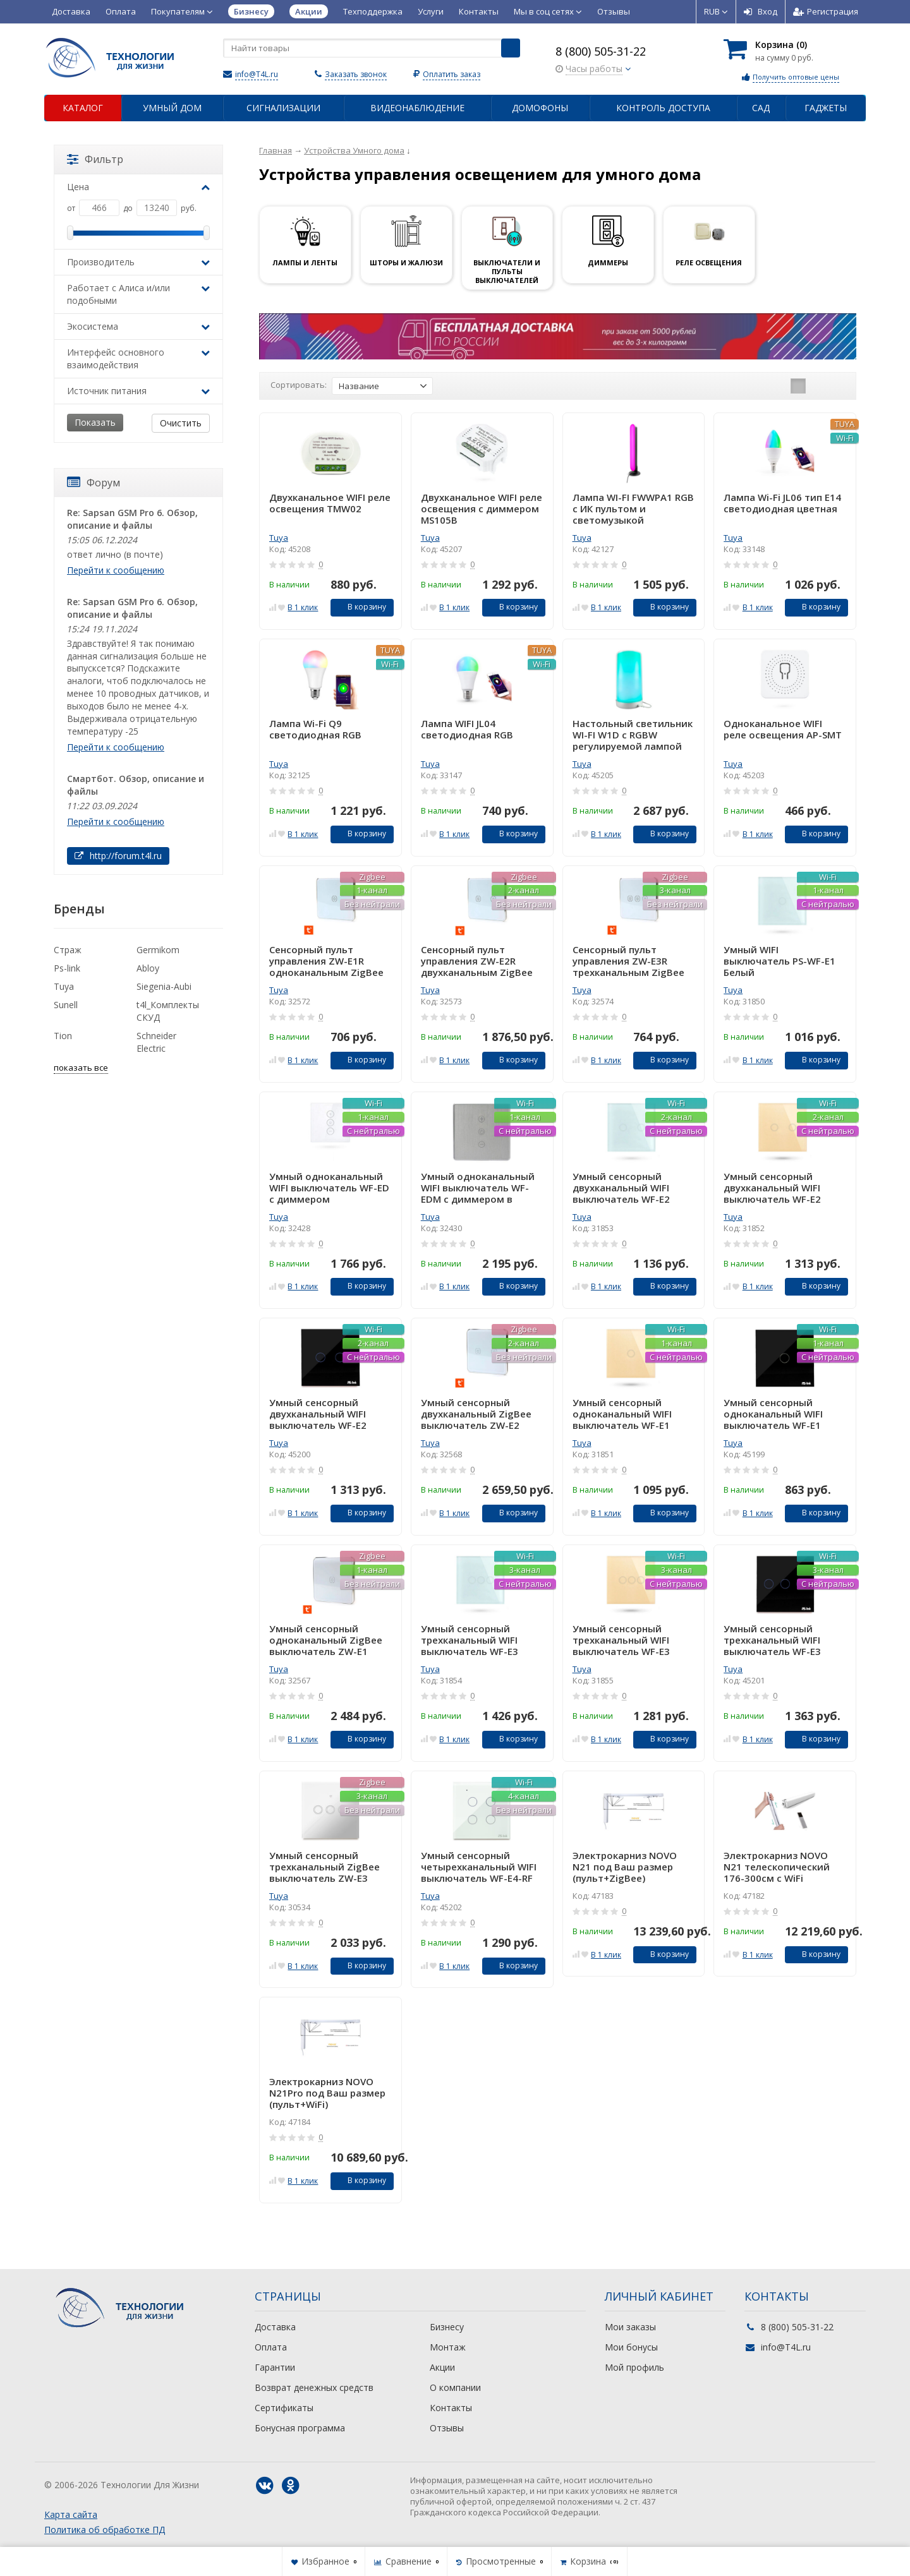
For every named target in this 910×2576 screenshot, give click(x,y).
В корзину (360, 606)
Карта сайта (70, 2514)
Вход (760, 11)
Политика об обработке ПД (104, 2530)
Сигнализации (283, 108)
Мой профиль (634, 2367)
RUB (716, 11)
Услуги (431, 11)
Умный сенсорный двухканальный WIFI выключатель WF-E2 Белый (621, 1188)
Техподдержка (373, 11)
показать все (81, 1067)
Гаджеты (825, 108)
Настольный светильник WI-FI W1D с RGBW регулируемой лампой (633, 735)
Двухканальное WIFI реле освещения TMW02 (330, 503)
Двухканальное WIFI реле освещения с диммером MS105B (481, 508)
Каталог (83, 108)
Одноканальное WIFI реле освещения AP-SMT (783, 729)
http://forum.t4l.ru (118, 856)
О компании (455, 2387)
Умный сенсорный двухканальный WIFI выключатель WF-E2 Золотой (772, 1188)
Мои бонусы (631, 2347)
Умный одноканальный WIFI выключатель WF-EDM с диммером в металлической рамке (478, 1188)
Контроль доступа (663, 108)
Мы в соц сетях (548, 11)
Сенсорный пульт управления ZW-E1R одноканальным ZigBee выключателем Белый (326, 961)
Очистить (181, 423)
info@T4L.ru (256, 74)
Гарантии (275, 2367)
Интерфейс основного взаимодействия (138, 358)
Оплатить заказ (451, 74)
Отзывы (613, 11)
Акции (442, 2367)
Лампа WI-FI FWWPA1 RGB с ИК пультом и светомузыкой (633, 508)
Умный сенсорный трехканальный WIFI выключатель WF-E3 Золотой (621, 1640)
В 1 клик (303, 607)
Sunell (66, 1005)
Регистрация (825, 11)
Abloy (147, 968)
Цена (138, 187)
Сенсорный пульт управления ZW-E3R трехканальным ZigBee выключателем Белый (628, 961)
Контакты (479, 11)
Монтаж (448, 2347)
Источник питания (138, 391)
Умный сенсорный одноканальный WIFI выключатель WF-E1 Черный (773, 1414)
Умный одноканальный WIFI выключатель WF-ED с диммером (329, 1188)
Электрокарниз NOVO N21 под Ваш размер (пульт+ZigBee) (625, 1867)
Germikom (157, 950)
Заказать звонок (356, 74)
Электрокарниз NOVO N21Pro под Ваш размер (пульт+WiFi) (327, 2093)
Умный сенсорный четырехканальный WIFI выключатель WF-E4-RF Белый (479, 1867)
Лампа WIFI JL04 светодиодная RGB (467, 729)
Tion (63, 1036)
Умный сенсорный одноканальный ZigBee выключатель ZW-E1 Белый (325, 1640)
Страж (68, 950)
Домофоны (540, 108)
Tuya (278, 537)
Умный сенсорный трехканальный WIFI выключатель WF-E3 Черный (772, 1640)
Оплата (121, 11)
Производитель (138, 262)
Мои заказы (630, 2327)
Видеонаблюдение (417, 108)
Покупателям (182, 11)
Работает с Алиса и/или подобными (138, 294)
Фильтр (95, 159)
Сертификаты (284, 2408)
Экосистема (138, 326)
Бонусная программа (300, 2428)
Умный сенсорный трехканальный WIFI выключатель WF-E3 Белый (469, 1640)
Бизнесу (447, 2327)
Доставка (71, 11)
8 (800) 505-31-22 (600, 51)
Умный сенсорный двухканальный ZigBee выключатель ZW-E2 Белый (476, 1414)
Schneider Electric (156, 1042)
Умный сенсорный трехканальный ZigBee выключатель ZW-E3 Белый (324, 1867)
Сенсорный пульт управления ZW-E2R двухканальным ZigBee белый (477, 961)
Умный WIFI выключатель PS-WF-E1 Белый (779, 961)
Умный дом (172, 108)
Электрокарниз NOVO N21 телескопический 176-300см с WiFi (777, 1867)
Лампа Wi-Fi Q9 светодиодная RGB (315, 729)
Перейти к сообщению (115, 570)
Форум (93, 483)
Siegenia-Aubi (163, 986)
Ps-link (67, 968)
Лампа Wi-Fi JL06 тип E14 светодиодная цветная (782, 503)
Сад (761, 108)
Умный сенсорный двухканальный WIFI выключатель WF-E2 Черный (318, 1414)
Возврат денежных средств (314, 2387)
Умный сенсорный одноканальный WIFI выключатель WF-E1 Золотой (622, 1414)
